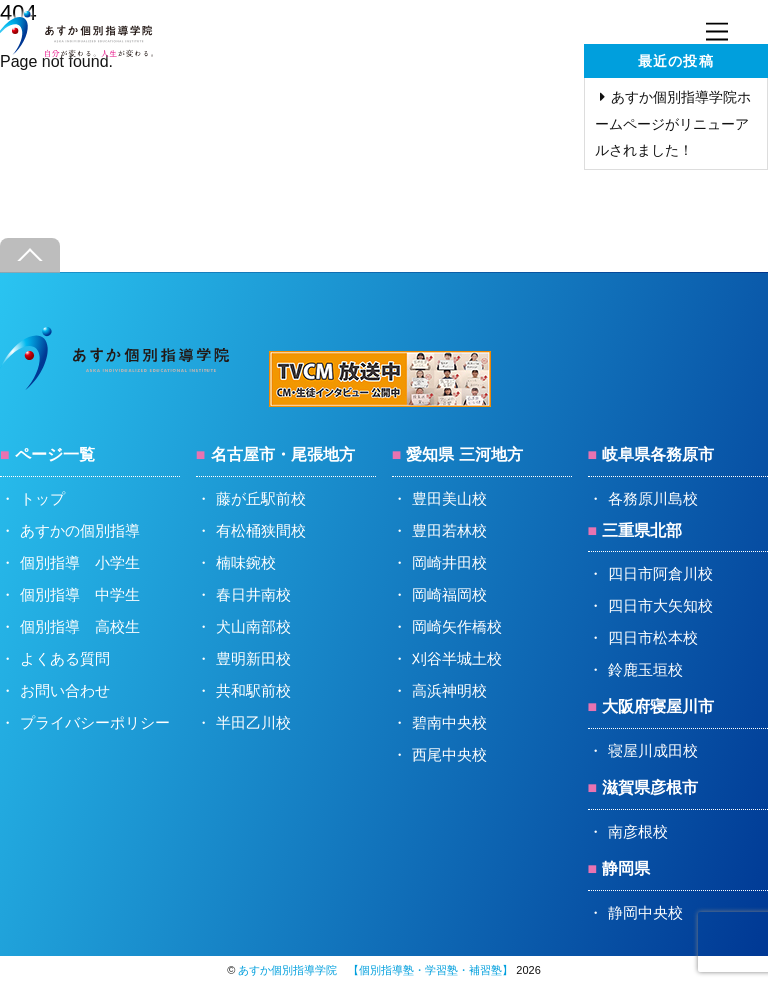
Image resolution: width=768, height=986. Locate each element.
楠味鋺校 (246, 562)
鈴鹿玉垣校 (645, 669)
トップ (42, 498)
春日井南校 (253, 594)
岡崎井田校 (449, 562)
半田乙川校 (253, 722)
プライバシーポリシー (95, 722)
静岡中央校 (645, 912)
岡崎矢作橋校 (457, 626)
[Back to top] (30, 255)
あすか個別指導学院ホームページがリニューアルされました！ (673, 123)
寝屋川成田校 (653, 750)
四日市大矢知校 (660, 605)
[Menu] (717, 32)
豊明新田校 (253, 658)
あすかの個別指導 (80, 530)
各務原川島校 (653, 498)
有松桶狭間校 (261, 530)
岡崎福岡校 (449, 594)
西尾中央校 (449, 754)
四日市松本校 (653, 637)
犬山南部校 (253, 626)
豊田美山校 (449, 498)
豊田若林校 (449, 530)
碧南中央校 (449, 722)
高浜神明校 (449, 690)
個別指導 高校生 (80, 626)
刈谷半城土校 (457, 658)
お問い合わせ (65, 690)
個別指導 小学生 (80, 562)
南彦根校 (638, 831)
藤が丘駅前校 (261, 498)
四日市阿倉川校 (660, 573)
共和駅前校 (253, 690)
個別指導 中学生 (80, 594)
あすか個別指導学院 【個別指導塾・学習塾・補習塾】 (375, 970)
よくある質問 (65, 658)
